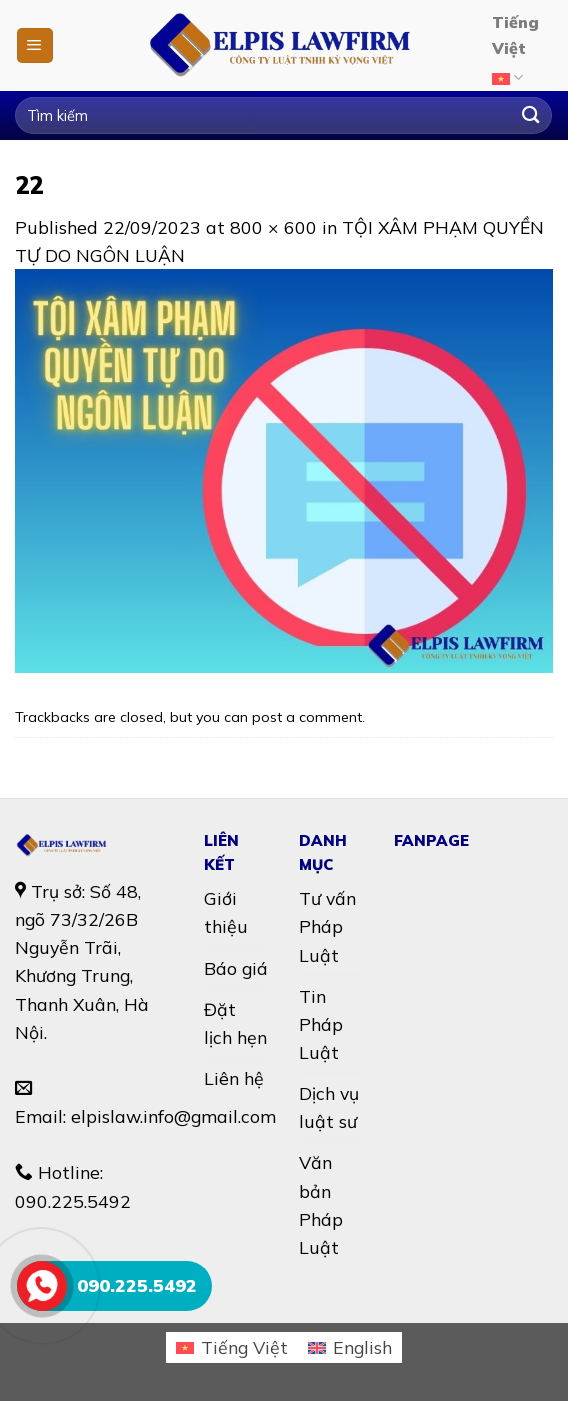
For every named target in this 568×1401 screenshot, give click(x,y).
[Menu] (35, 46)
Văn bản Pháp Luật (321, 1204)
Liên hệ (234, 1078)
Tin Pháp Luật (321, 1024)
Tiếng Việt (515, 52)
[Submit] (530, 115)
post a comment (307, 717)
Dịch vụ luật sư (329, 1107)
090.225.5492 (73, 1201)
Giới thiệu (226, 912)
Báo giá (236, 968)
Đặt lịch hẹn (235, 1023)
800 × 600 (273, 227)
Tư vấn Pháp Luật (327, 926)
